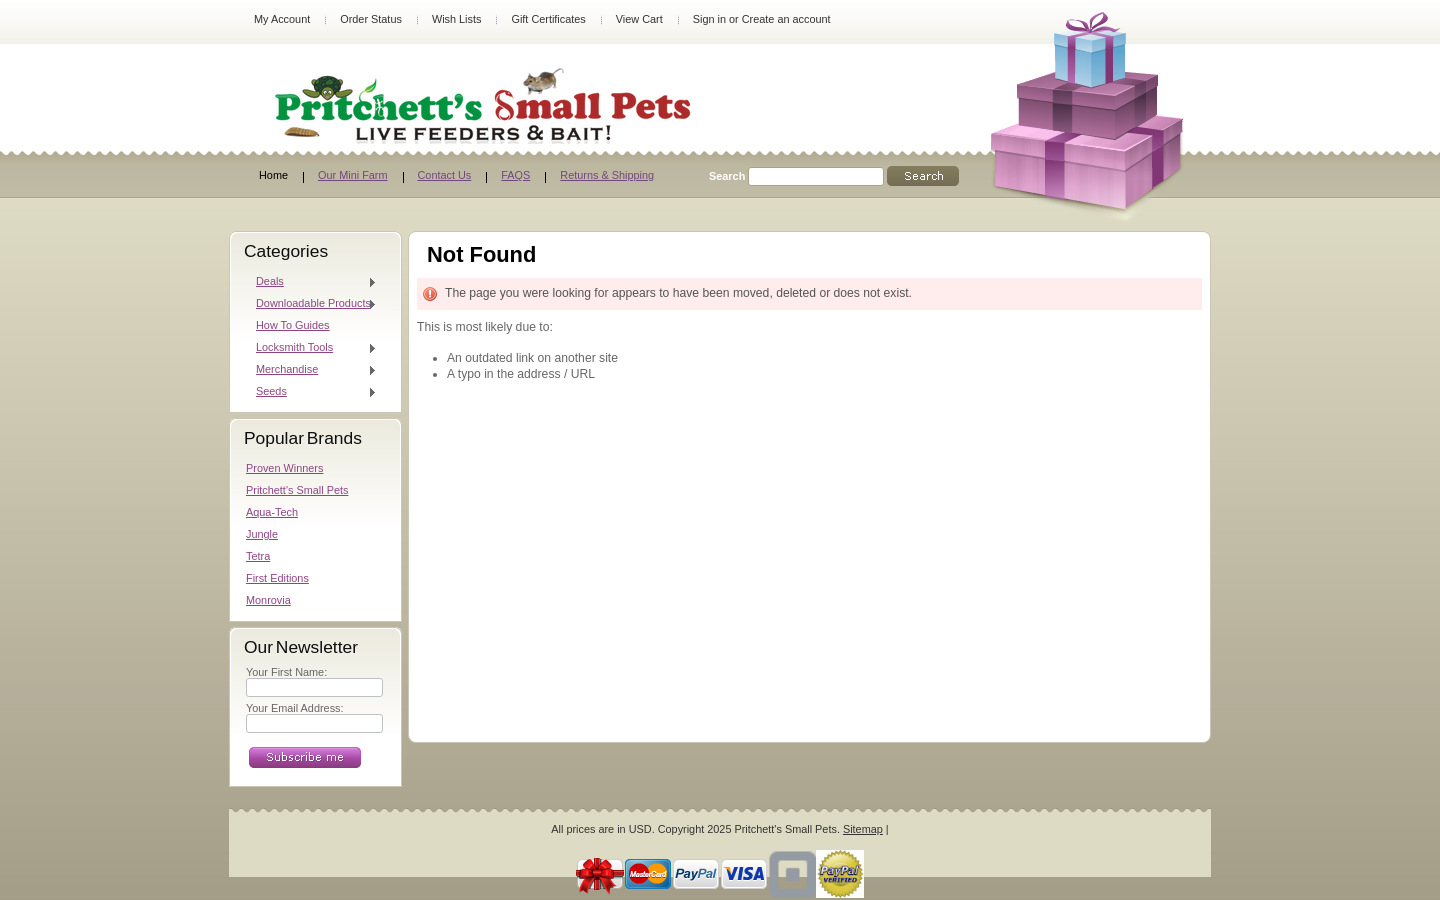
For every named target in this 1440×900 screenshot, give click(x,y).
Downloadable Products (311, 304)
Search (727, 176)
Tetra (258, 556)
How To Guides (293, 325)
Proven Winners (284, 468)
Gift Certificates (548, 19)
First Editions (277, 578)
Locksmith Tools (311, 348)
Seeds (311, 392)
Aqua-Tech (272, 512)
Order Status (371, 19)
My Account (282, 19)
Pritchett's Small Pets (297, 490)
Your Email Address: (295, 708)
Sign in (709, 19)
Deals (311, 282)
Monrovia (268, 600)
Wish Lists (457, 19)
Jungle (262, 534)
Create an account (786, 19)
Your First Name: (286, 672)
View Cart (639, 19)
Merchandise (311, 370)
